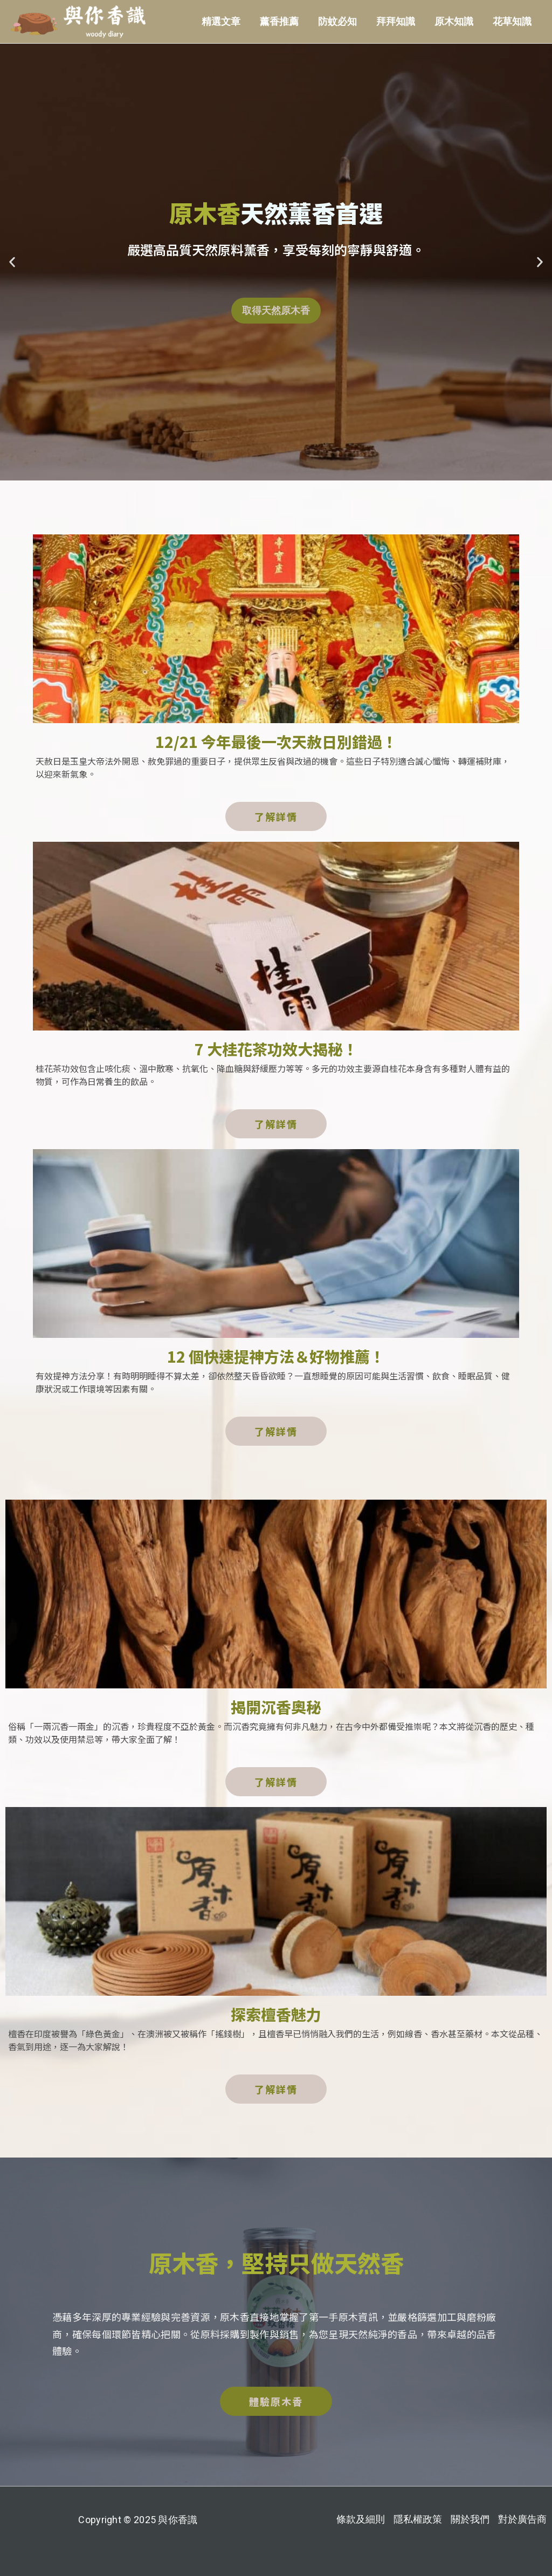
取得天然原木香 (276, 310)
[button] (12, 262)
